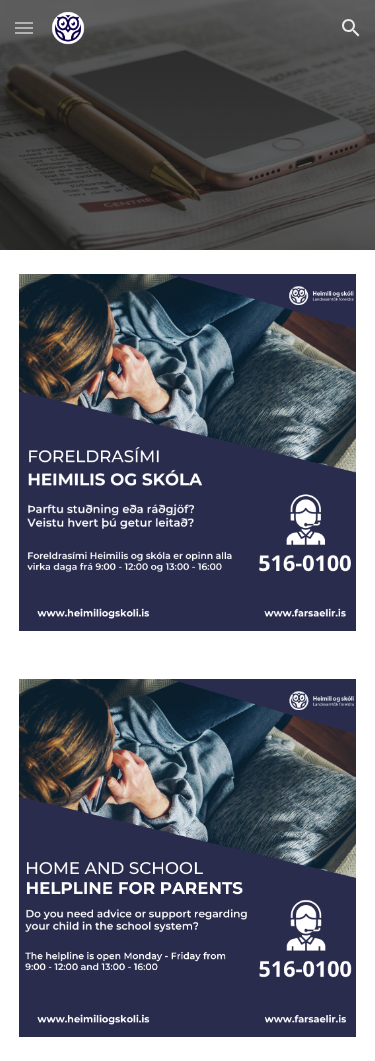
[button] (24, 27)
